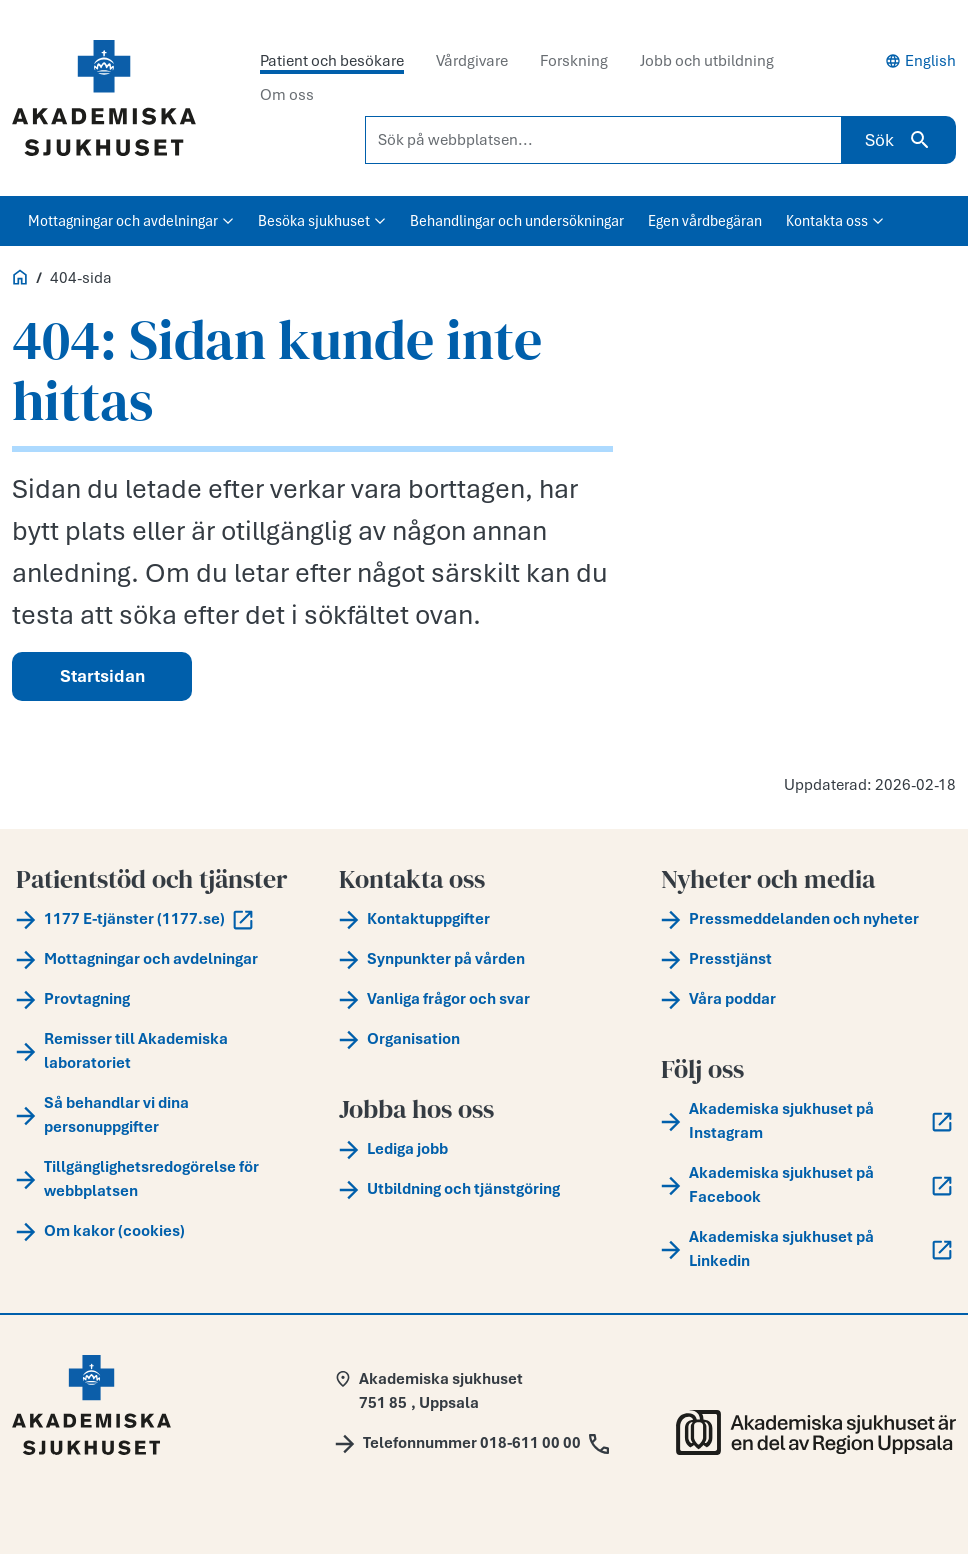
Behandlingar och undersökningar (517, 221)
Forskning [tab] (574, 61)
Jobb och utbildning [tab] (707, 61)
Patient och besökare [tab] (332, 61)
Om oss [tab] (287, 95)
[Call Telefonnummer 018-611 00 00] (472, 1443)
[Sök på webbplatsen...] (603, 140)
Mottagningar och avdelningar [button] (131, 221)
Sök (898, 140)
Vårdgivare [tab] (472, 61)
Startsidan (102, 676)
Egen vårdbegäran (705, 221)
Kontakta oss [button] (835, 221)
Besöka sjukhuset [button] (322, 221)
